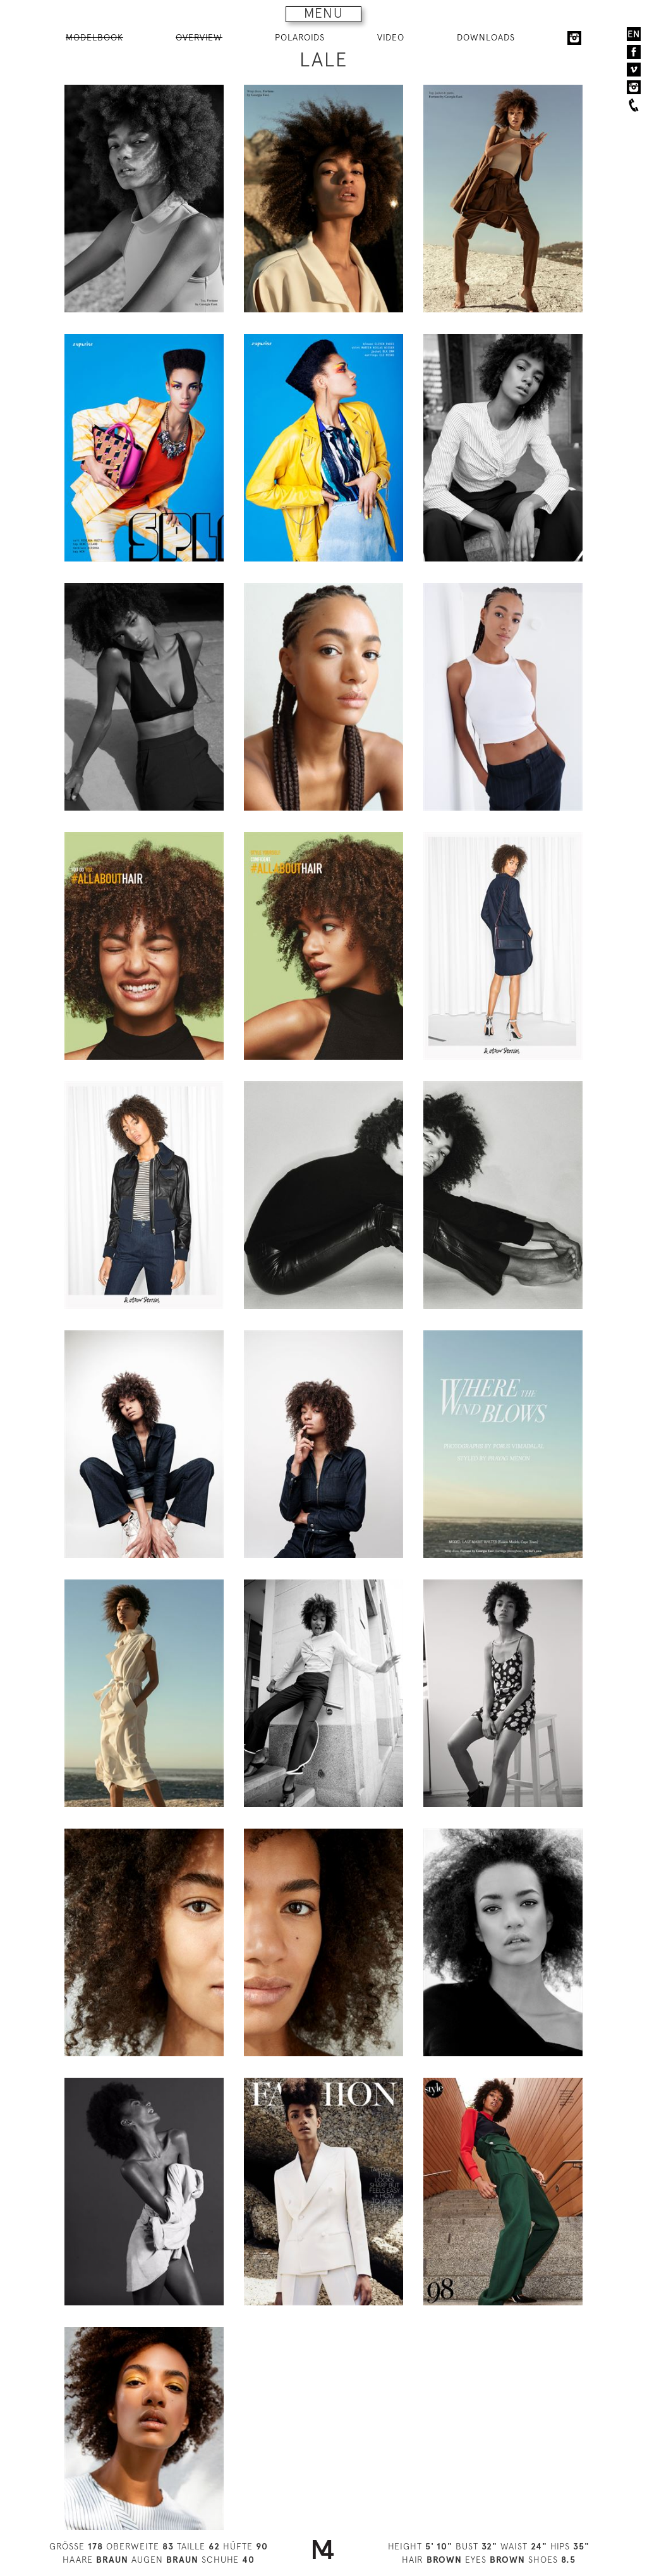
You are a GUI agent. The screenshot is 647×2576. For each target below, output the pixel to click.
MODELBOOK (94, 37)
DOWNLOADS (486, 37)
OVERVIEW (199, 37)
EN (633, 34)
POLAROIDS (300, 37)
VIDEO (390, 37)
